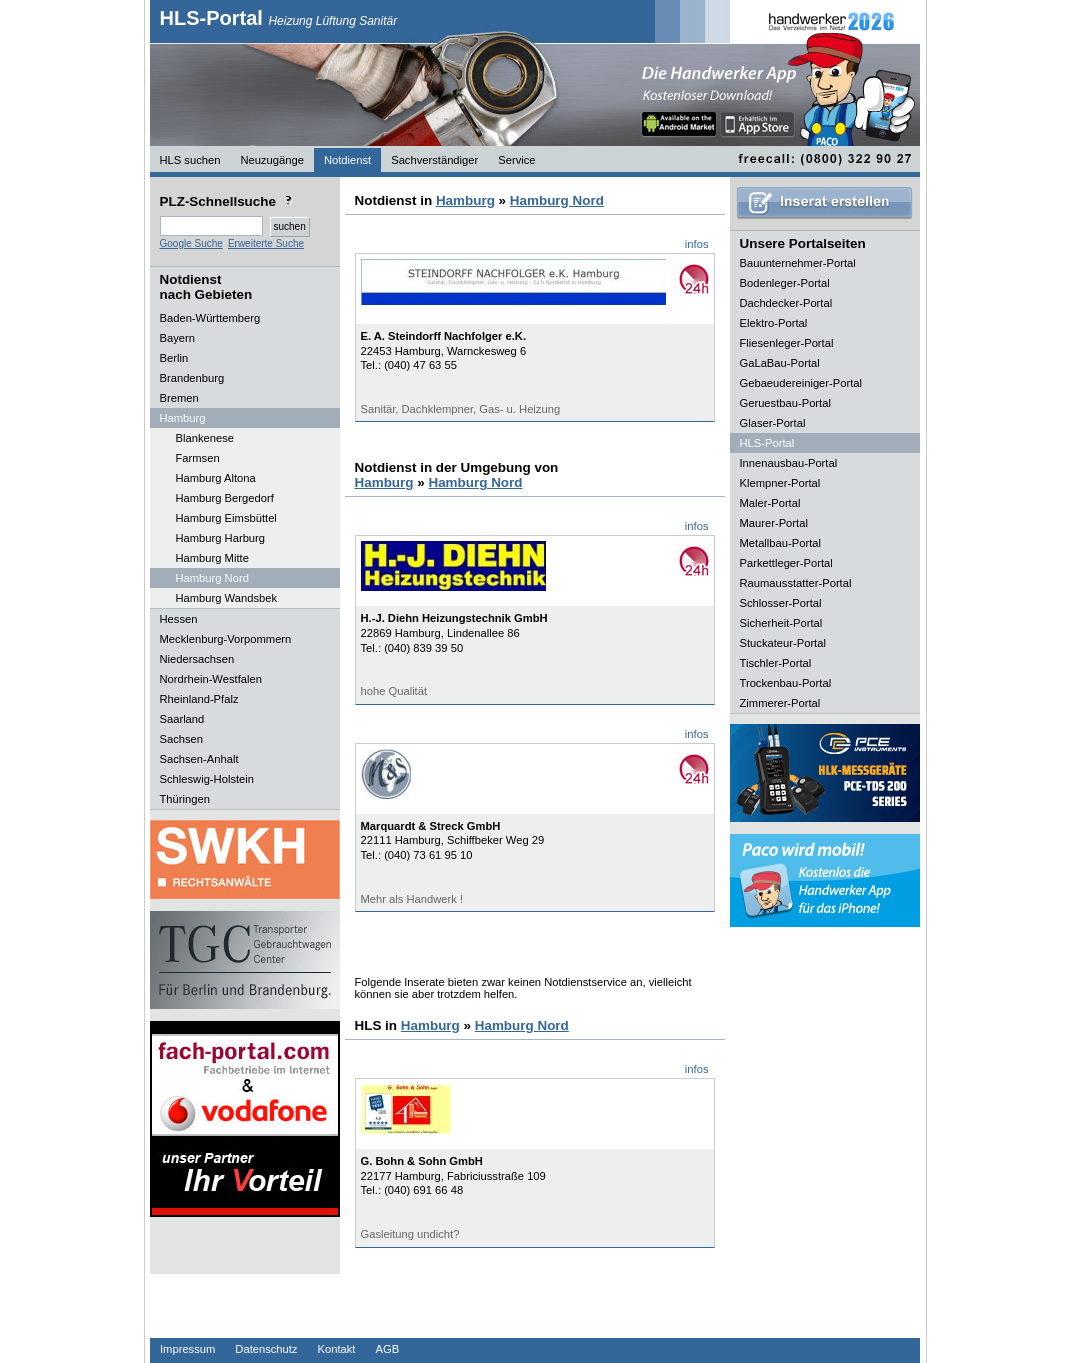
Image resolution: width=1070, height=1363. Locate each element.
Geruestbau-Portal (785, 403)
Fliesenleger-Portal (787, 343)
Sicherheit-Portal (781, 623)
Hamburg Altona (216, 478)
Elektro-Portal (774, 323)
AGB (387, 1349)
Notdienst (347, 160)
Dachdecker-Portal (786, 303)
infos (697, 244)
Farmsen (198, 458)
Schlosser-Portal (781, 603)
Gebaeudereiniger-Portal (801, 383)
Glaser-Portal (773, 423)
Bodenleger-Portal (785, 283)
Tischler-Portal (776, 663)
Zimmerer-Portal (780, 703)
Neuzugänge (271, 160)
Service (516, 160)
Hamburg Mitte (212, 558)
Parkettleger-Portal (786, 563)
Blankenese (205, 438)
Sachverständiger (434, 160)
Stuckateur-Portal (783, 643)
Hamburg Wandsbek (227, 598)
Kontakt (337, 1349)
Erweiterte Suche (266, 243)
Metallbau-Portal (780, 543)
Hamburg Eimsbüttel (226, 518)
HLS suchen (190, 160)
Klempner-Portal (780, 483)
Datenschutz (266, 1349)
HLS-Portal (279, 18)
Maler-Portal (770, 503)
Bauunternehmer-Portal (798, 263)
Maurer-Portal (774, 523)
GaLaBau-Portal (780, 363)
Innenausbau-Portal (789, 463)
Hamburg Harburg (221, 538)
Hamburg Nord (212, 578)
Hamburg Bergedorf (225, 498)
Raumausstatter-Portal (796, 583)
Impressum (187, 1349)
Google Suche (191, 243)
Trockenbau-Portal (786, 683)
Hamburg (465, 200)
